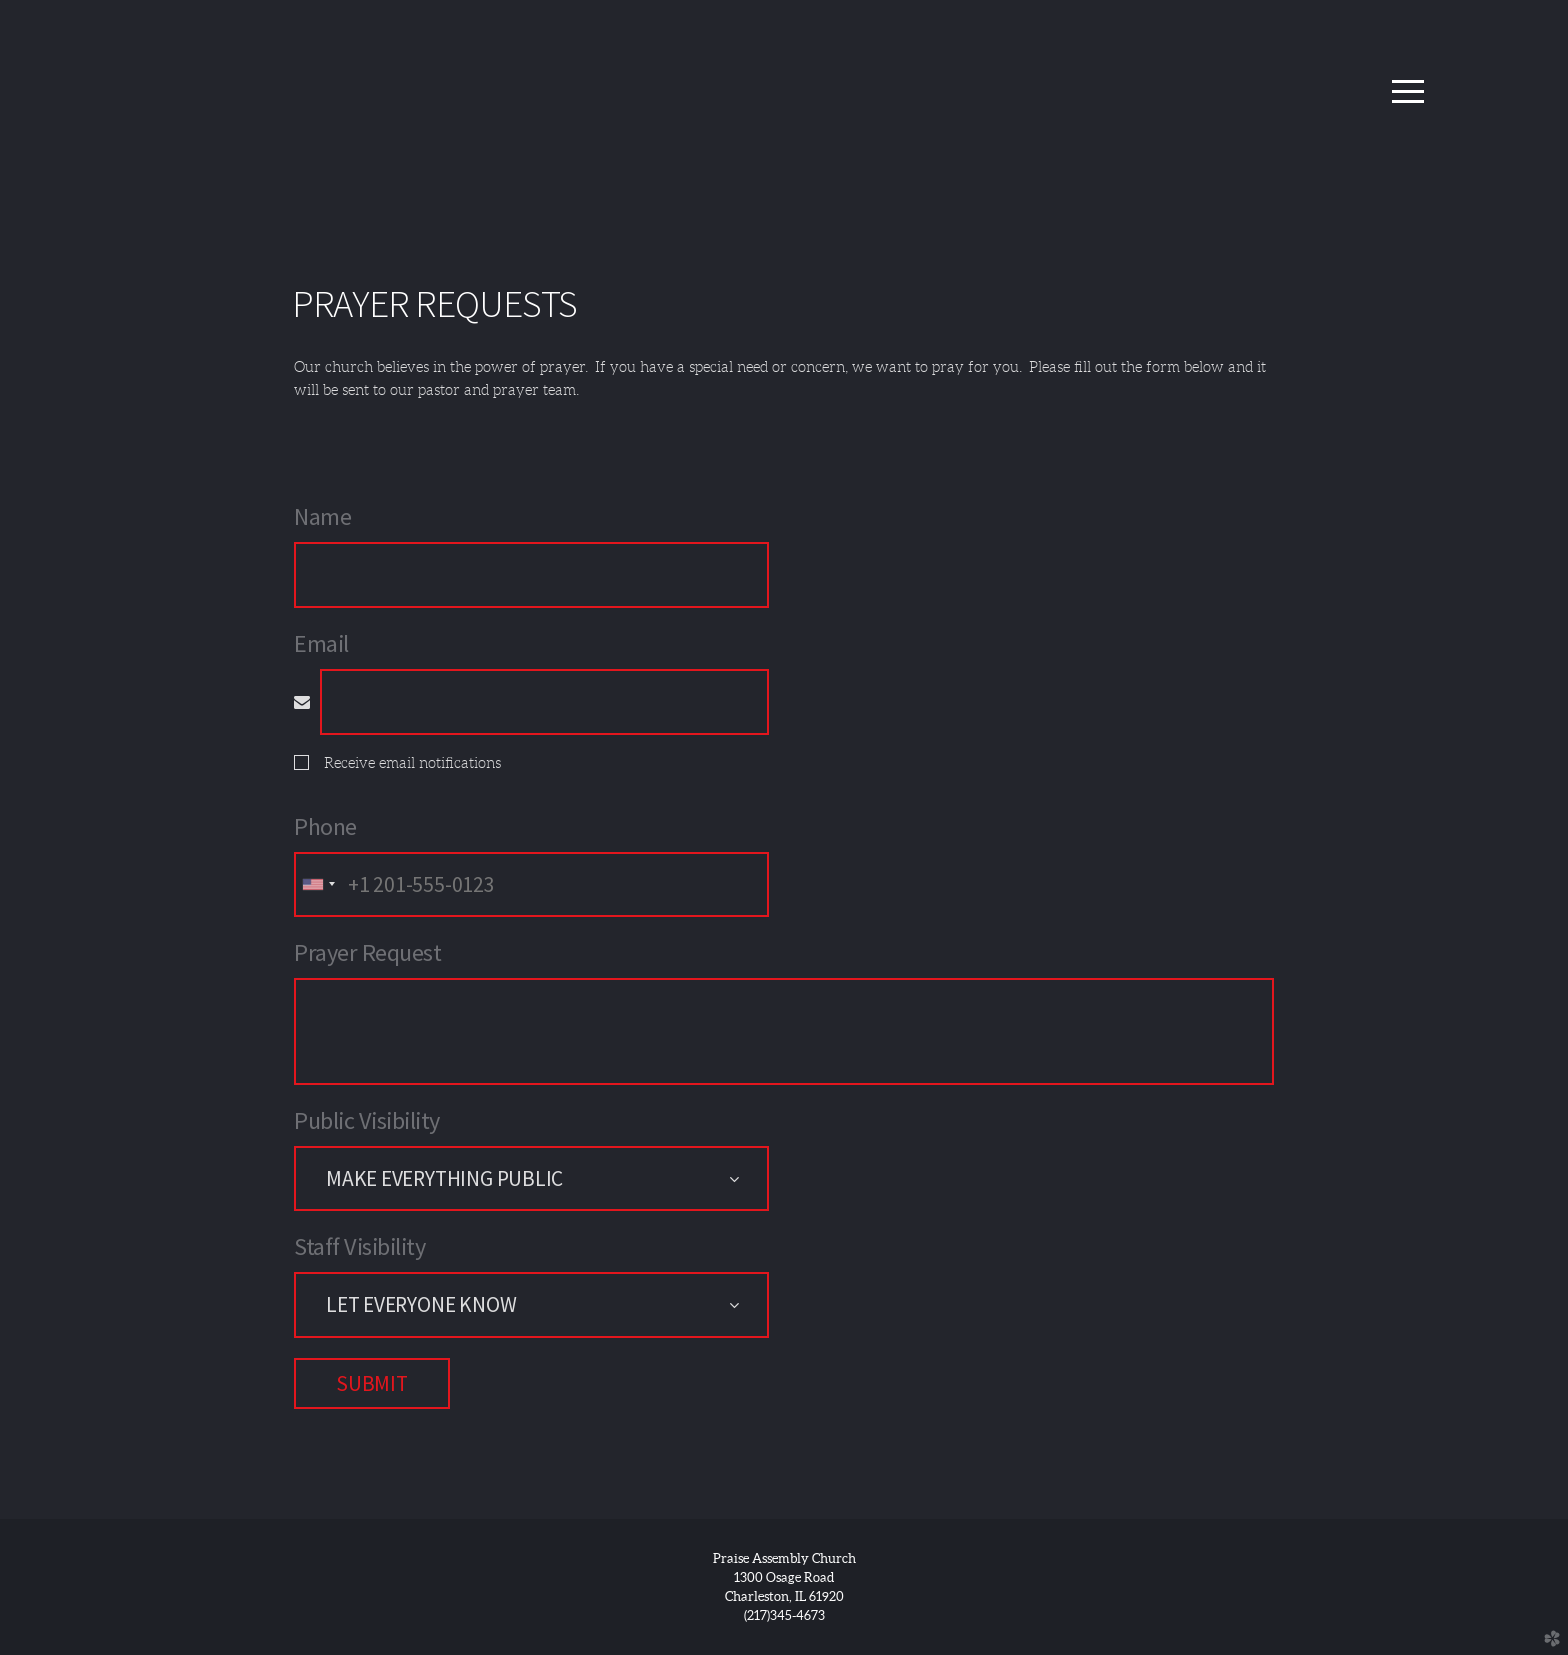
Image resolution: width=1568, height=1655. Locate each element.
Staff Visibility (359, 1246)
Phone (325, 826)
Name (322, 516)
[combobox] (318, 885)
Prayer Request (367, 952)
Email (321, 643)
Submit (372, 1383)
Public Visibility (367, 1120)
